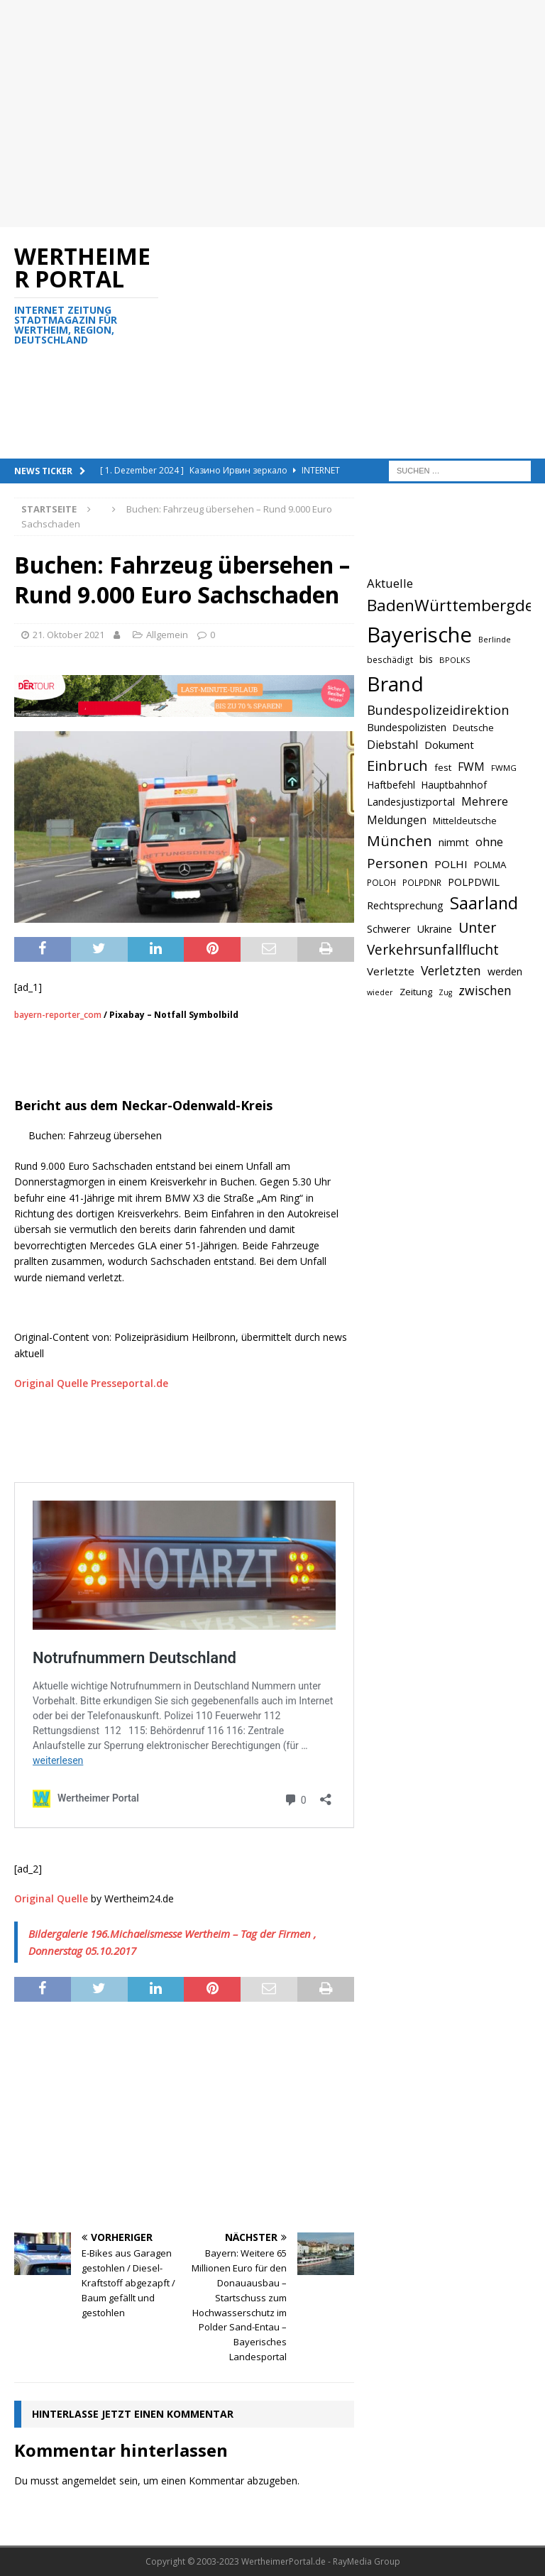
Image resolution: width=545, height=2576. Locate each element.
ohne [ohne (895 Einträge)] (489, 841)
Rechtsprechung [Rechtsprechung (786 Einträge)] (405, 905)
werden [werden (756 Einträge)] (505, 971)
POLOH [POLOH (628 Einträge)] (381, 882)
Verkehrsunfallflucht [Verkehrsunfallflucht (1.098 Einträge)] (433, 950)
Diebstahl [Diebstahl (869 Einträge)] (392, 744)
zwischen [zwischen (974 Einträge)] (485, 990)
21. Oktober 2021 (68, 634)
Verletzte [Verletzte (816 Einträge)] (390, 971)
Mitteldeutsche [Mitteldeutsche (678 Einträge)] (465, 820)
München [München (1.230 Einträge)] (399, 840)
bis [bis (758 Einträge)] (426, 659)
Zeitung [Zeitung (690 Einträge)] (416, 991)
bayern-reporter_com (57, 1015)
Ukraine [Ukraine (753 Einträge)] (434, 929)
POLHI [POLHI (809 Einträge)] (451, 864)
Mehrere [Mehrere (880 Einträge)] (484, 801)
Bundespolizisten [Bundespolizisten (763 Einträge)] (406, 727)
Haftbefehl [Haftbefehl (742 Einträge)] (391, 784)
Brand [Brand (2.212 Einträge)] (395, 683)
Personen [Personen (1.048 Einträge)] (397, 863)
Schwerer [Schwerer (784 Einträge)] (389, 928)
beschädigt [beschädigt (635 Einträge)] (390, 659)
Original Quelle (51, 1898)
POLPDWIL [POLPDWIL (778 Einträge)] (474, 882)
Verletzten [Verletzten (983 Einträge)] (451, 970)
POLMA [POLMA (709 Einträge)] (490, 864)
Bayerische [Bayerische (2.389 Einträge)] (419, 634)
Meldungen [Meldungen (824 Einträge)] (396, 820)
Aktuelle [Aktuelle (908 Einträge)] (390, 583)
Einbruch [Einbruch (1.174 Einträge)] (397, 765)
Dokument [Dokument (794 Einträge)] (449, 745)
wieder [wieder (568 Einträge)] (380, 992)
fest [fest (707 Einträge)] (442, 767)
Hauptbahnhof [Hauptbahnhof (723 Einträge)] (454, 784)
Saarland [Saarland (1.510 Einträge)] (484, 903)
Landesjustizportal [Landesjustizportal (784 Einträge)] (411, 801)
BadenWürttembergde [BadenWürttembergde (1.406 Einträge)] (450, 605)
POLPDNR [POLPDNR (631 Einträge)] (421, 882)
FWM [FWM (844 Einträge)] (471, 766)
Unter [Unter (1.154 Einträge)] (477, 927)
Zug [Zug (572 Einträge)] (445, 992)
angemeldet (89, 2480)
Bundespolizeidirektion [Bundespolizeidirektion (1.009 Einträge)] (438, 709)
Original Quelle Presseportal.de (91, 1383)
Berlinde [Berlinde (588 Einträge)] (494, 639)
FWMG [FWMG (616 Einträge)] (504, 767)
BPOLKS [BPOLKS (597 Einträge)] (454, 659)
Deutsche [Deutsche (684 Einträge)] (473, 727)
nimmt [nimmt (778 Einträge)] (454, 842)
